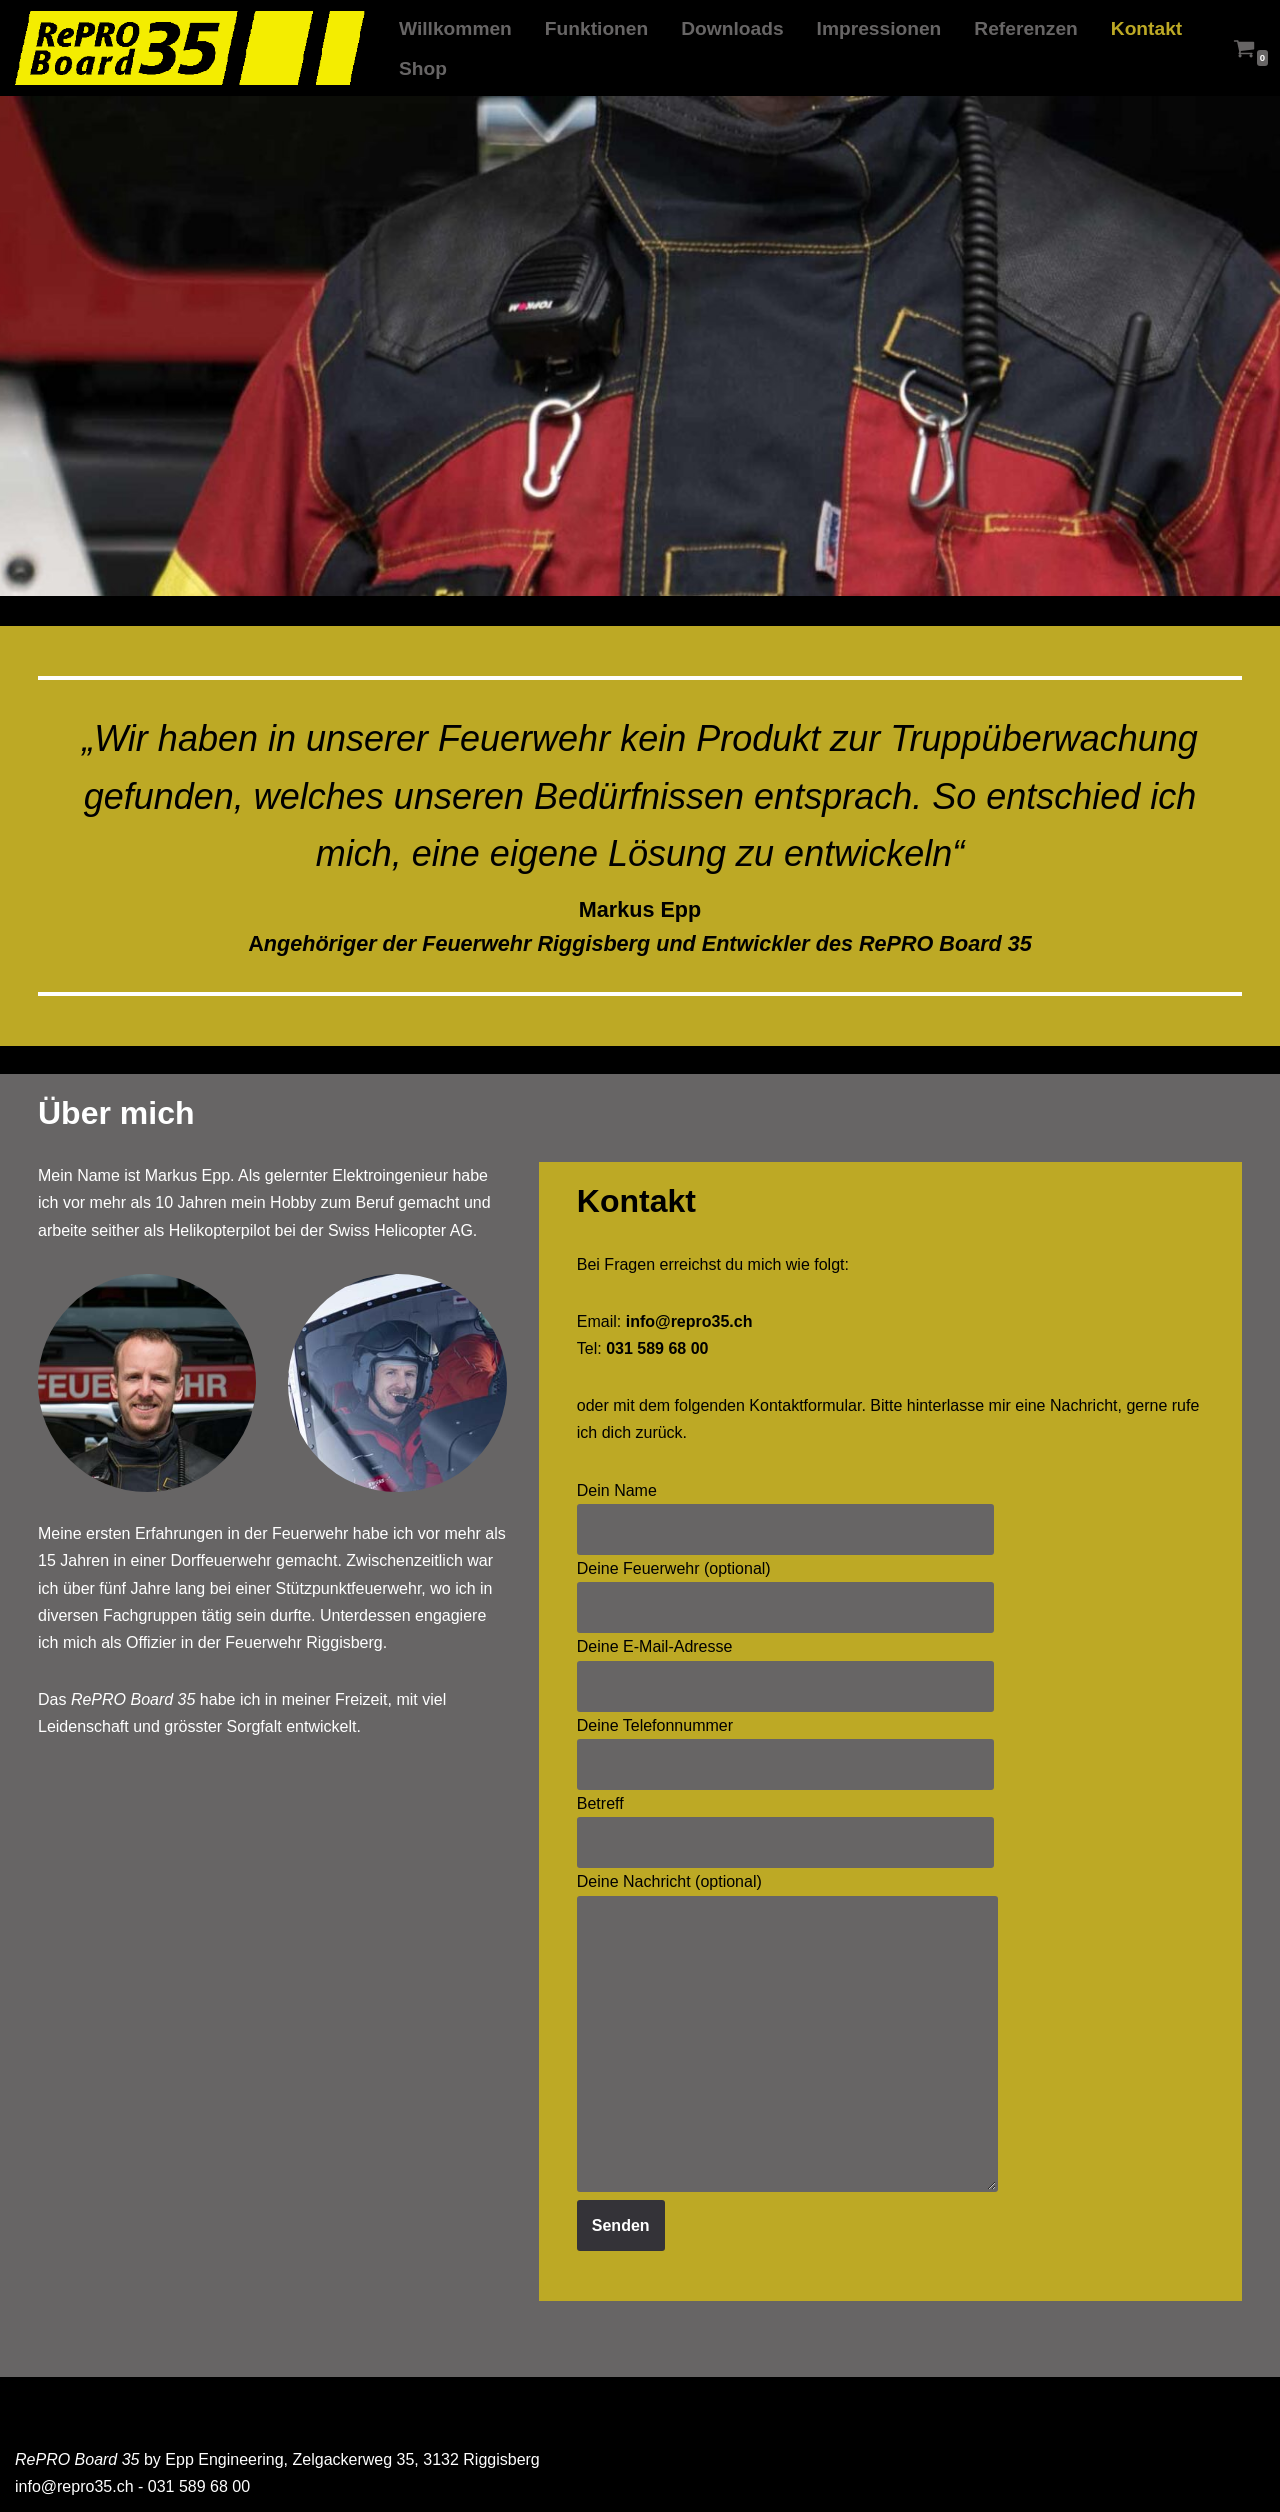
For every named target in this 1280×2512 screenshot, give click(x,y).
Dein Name (785, 1510)
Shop (423, 68)
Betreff (785, 1823)
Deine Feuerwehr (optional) (785, 1588)
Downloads (732, 28)
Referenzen (1025, 28)
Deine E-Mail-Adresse (785, 1666)
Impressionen (879, 28)
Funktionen (596, 28)
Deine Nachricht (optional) (787, 2033)
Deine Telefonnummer (785, 1745)
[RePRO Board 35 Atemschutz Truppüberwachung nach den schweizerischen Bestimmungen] (190, 48)
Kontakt (1146, 28)
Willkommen (455, 28)
